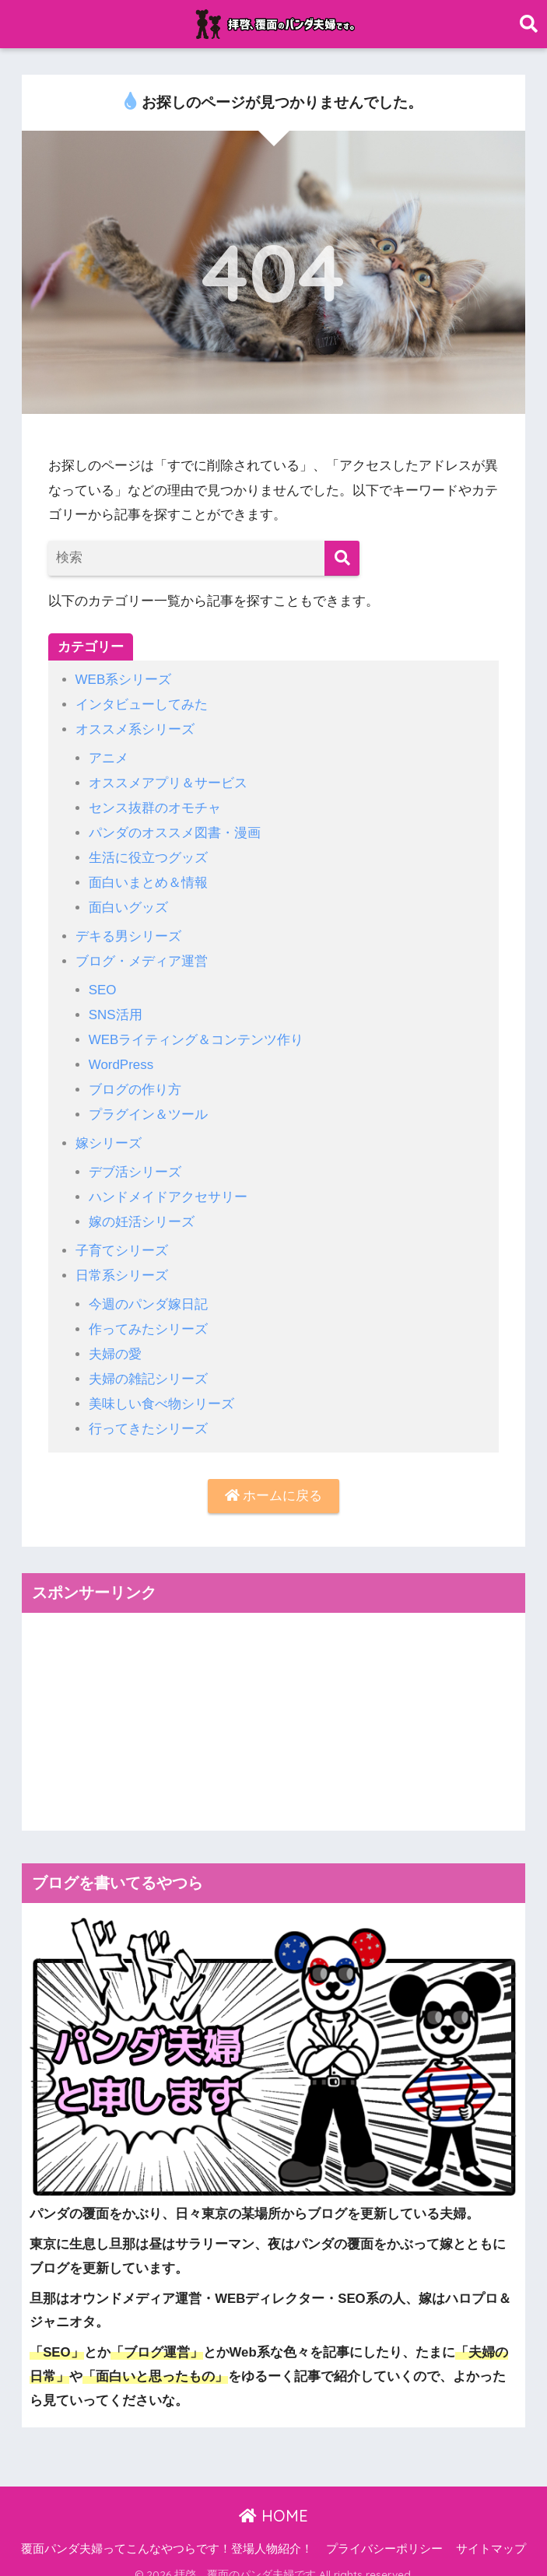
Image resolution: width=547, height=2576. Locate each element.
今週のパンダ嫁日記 (148, 1291)
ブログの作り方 (135, 1081)
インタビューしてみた (141, 703)
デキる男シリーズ (128, 931)
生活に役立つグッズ (148, 853)
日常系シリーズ (121, 1263)
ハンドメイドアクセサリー (168, 1186)
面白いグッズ (128, 902)
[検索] (341, 558)
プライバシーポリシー (384, 2534)
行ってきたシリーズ (148, 1414)
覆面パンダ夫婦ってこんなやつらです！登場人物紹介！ (167, 2534)
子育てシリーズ (121, 1239)
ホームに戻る (274, 1481)
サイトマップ (491, 2534)
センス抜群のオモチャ (155, 804)
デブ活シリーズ (135, 1162)
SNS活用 (115, 1008)
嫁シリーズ (108, 1134)
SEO (103, 983)
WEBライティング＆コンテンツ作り (196, 1032)
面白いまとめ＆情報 (148, 878)
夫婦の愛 (115, 1341)
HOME (273, 2501)
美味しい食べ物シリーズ (161, 1390)
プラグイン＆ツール (148, 1106)
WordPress (121, 1057)
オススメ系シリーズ (135, 727)
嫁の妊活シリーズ (142, 1211)
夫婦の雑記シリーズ (148, 1365)
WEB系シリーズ (123, 679)
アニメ (108, 756)
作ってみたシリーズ (148, 1316)
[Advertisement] (273, 1707)
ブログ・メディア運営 (141, 955)
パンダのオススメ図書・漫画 (175, 829)
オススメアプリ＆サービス (168, 780)
